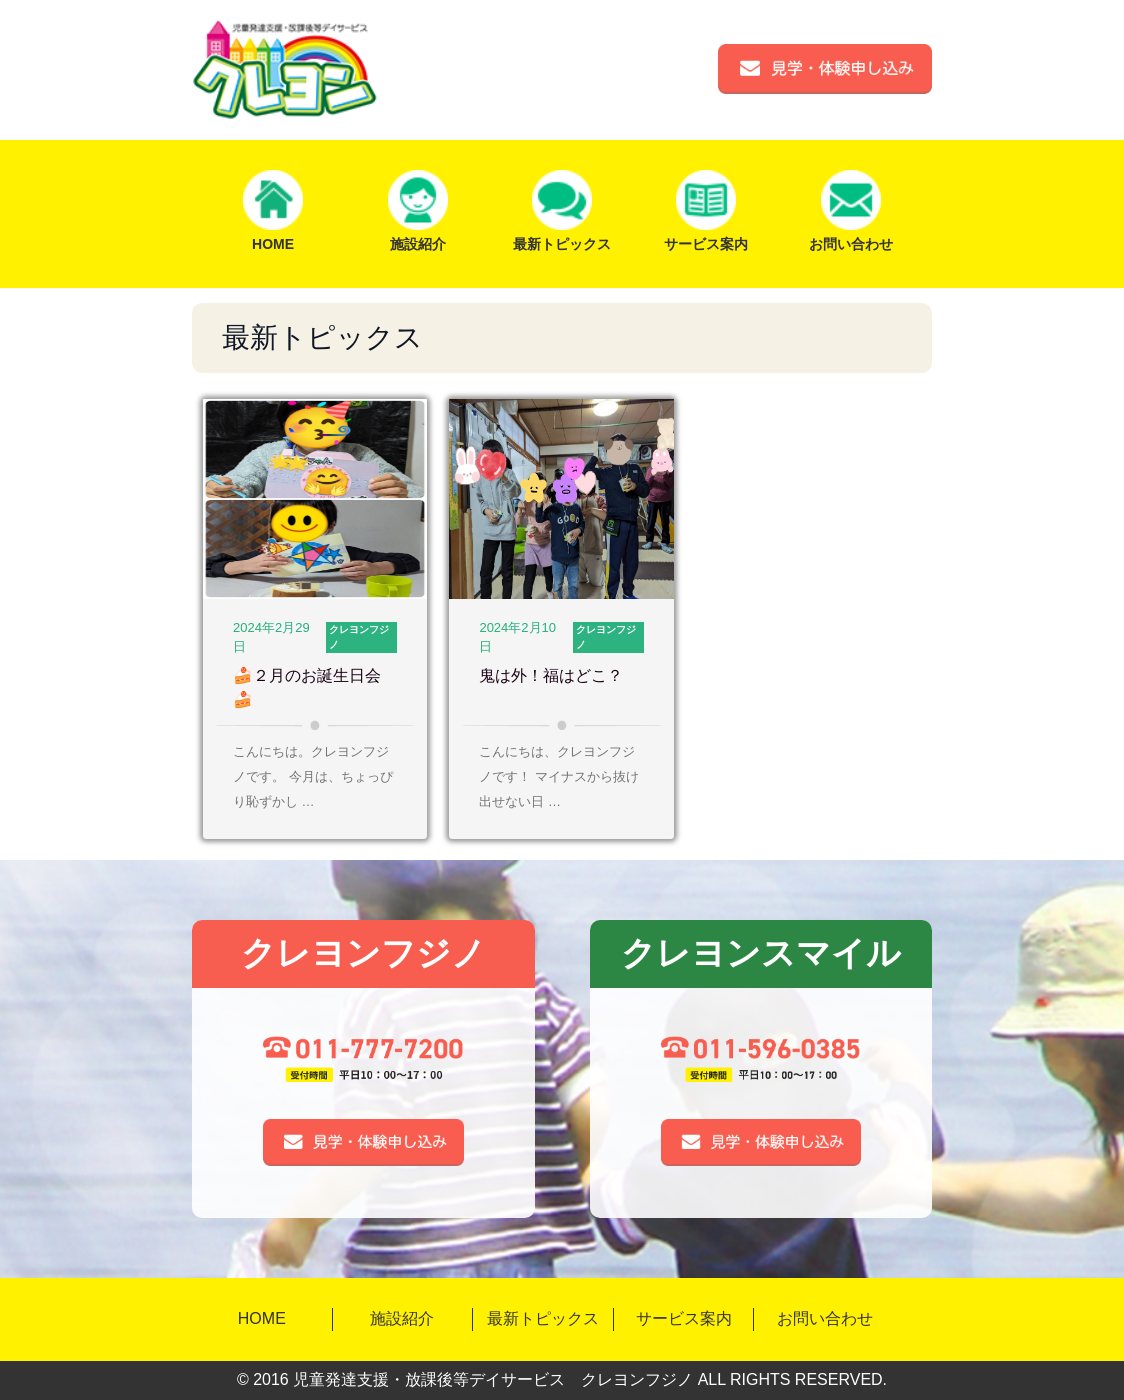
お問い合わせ (825, 1318)
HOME (262, 1318)
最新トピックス (543, 1318)
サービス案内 (684, 1318)
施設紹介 (402, 1318)
